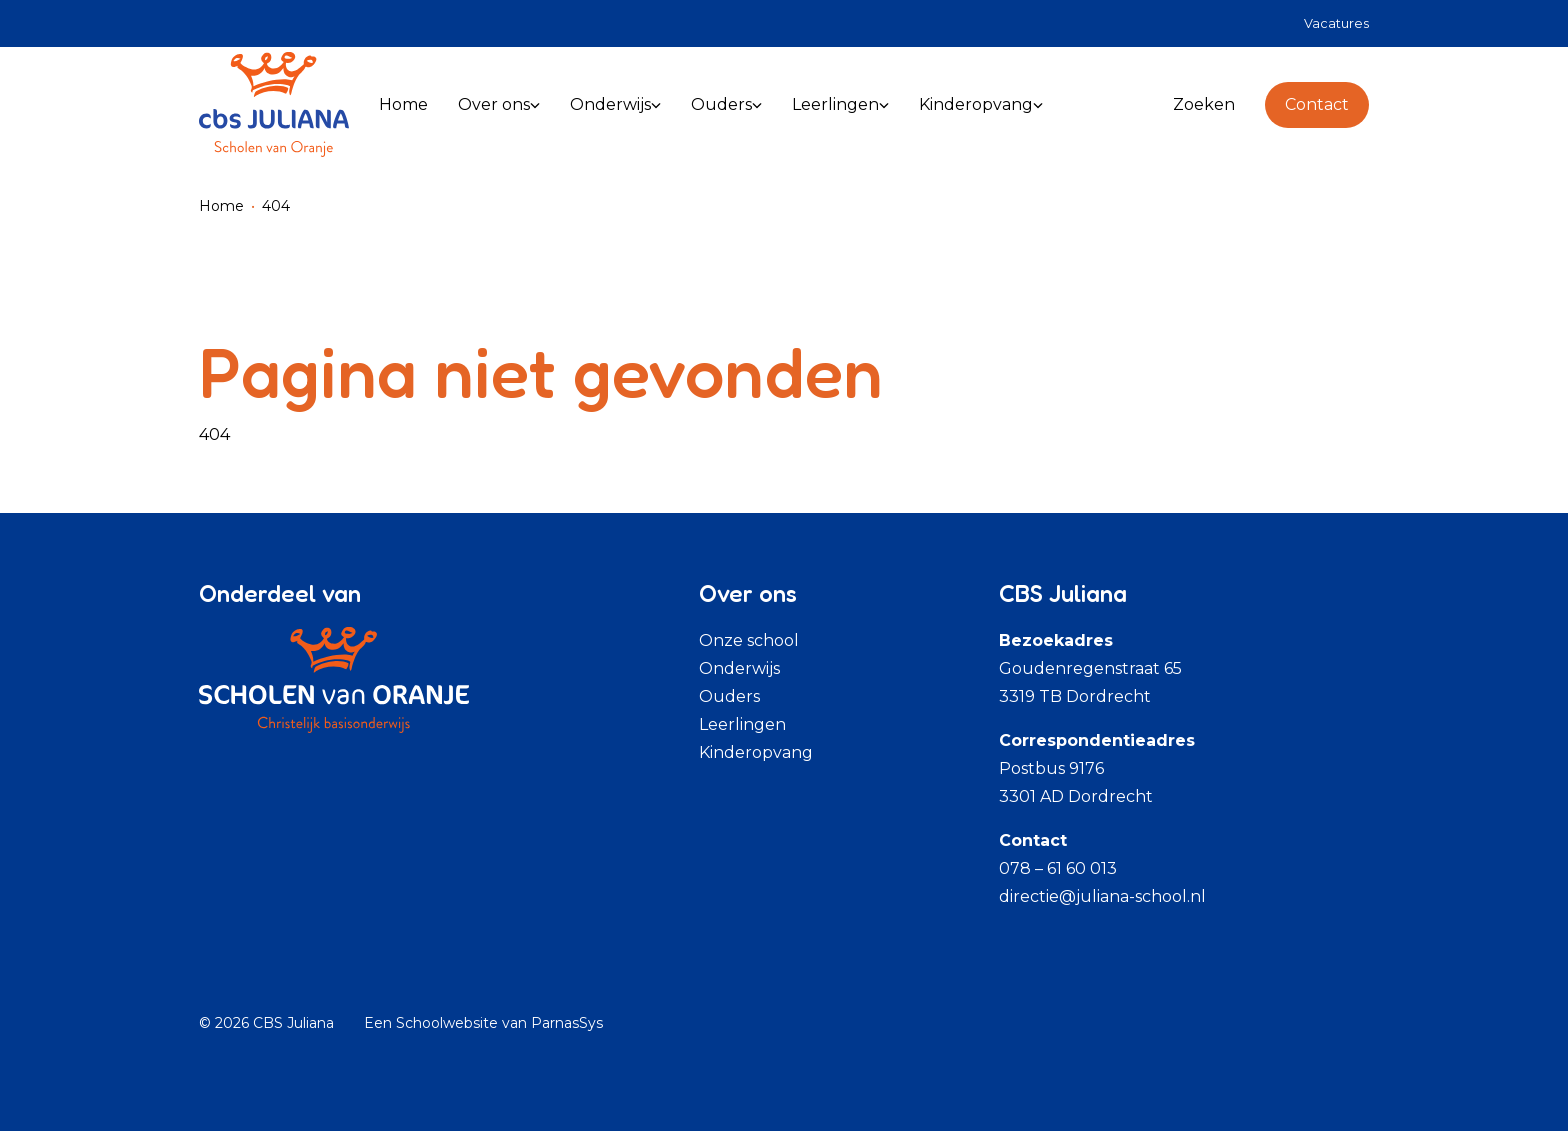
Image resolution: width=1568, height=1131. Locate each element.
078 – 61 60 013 (1058, 868)
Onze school (749, 640)
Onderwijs (739, 668)
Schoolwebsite (447, 1023)
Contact (1317, 104)
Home (221, 206)
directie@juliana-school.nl (1102, 896)
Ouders (729, 696)
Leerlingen (742, 724)
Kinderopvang (756, 752)
